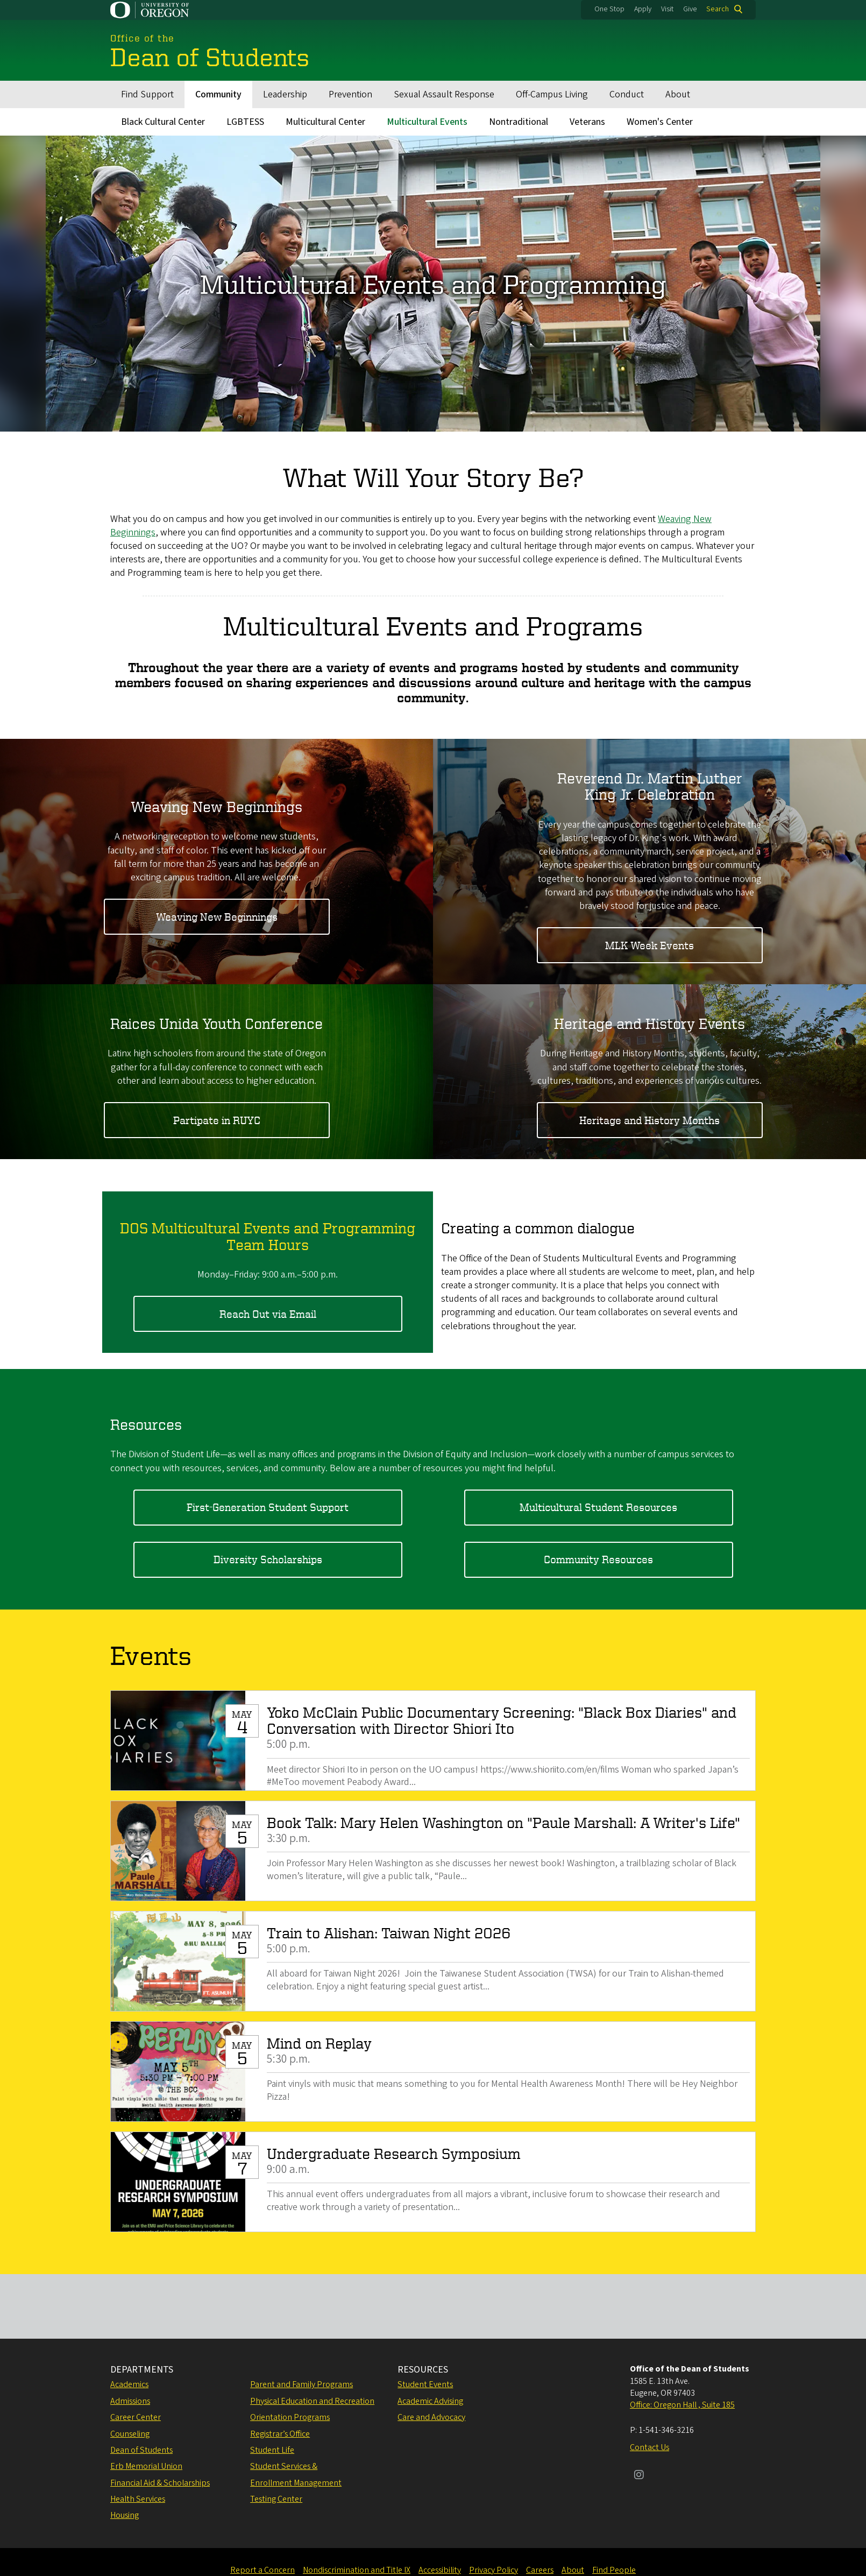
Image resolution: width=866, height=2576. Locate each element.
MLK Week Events (649, 944)
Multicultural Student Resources (598, 1507)
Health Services (137, 2499)
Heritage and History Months (649, 1119)
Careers (539, 2570)
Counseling (130, 2434)
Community (218, 94)
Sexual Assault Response (444, 94)
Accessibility (439, 2570)
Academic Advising (430, 2401)
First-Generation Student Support (268, 1507)
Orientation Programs (290, 2417)
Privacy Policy (493, 2570)
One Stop (609, 9)
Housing (124, 2515)
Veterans (587, 122)
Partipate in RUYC (216, 1119)
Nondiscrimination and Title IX (356, 2570)
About (677, 94)
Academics (129, 2384)
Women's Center (660, 122)
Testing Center (276, 2499)
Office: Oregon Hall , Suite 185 (682, 2405)
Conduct (626, 94)
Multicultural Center (325, 122)
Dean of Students (141, 2450)
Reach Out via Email (267, 1313)
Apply (642, 9)
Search (717, 9)
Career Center (135, 2417)
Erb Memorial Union (146, 2466)
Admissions (130, 2401)
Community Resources (598, 1559)
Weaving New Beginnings (217, 916)
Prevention (350, 94)
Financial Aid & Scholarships (160, 2483)
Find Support (147, 94)
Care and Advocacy (431, 2417)
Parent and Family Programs (301, 2384)
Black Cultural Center (163, 122)
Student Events (425, 2384)
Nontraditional (518, 122)
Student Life (272, 2450)
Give (690, 9)
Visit (667, 9)
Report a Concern (262, 2570)
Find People (614, 2570)
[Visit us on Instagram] (639, 2476)
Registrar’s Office (280, 2434)
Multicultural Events (427, 122)
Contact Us (649, 2447)
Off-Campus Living (552, 94)
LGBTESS (245, 122)
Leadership (285, 94)
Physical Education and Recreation (312, 2401)
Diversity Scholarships (268, 1559)
